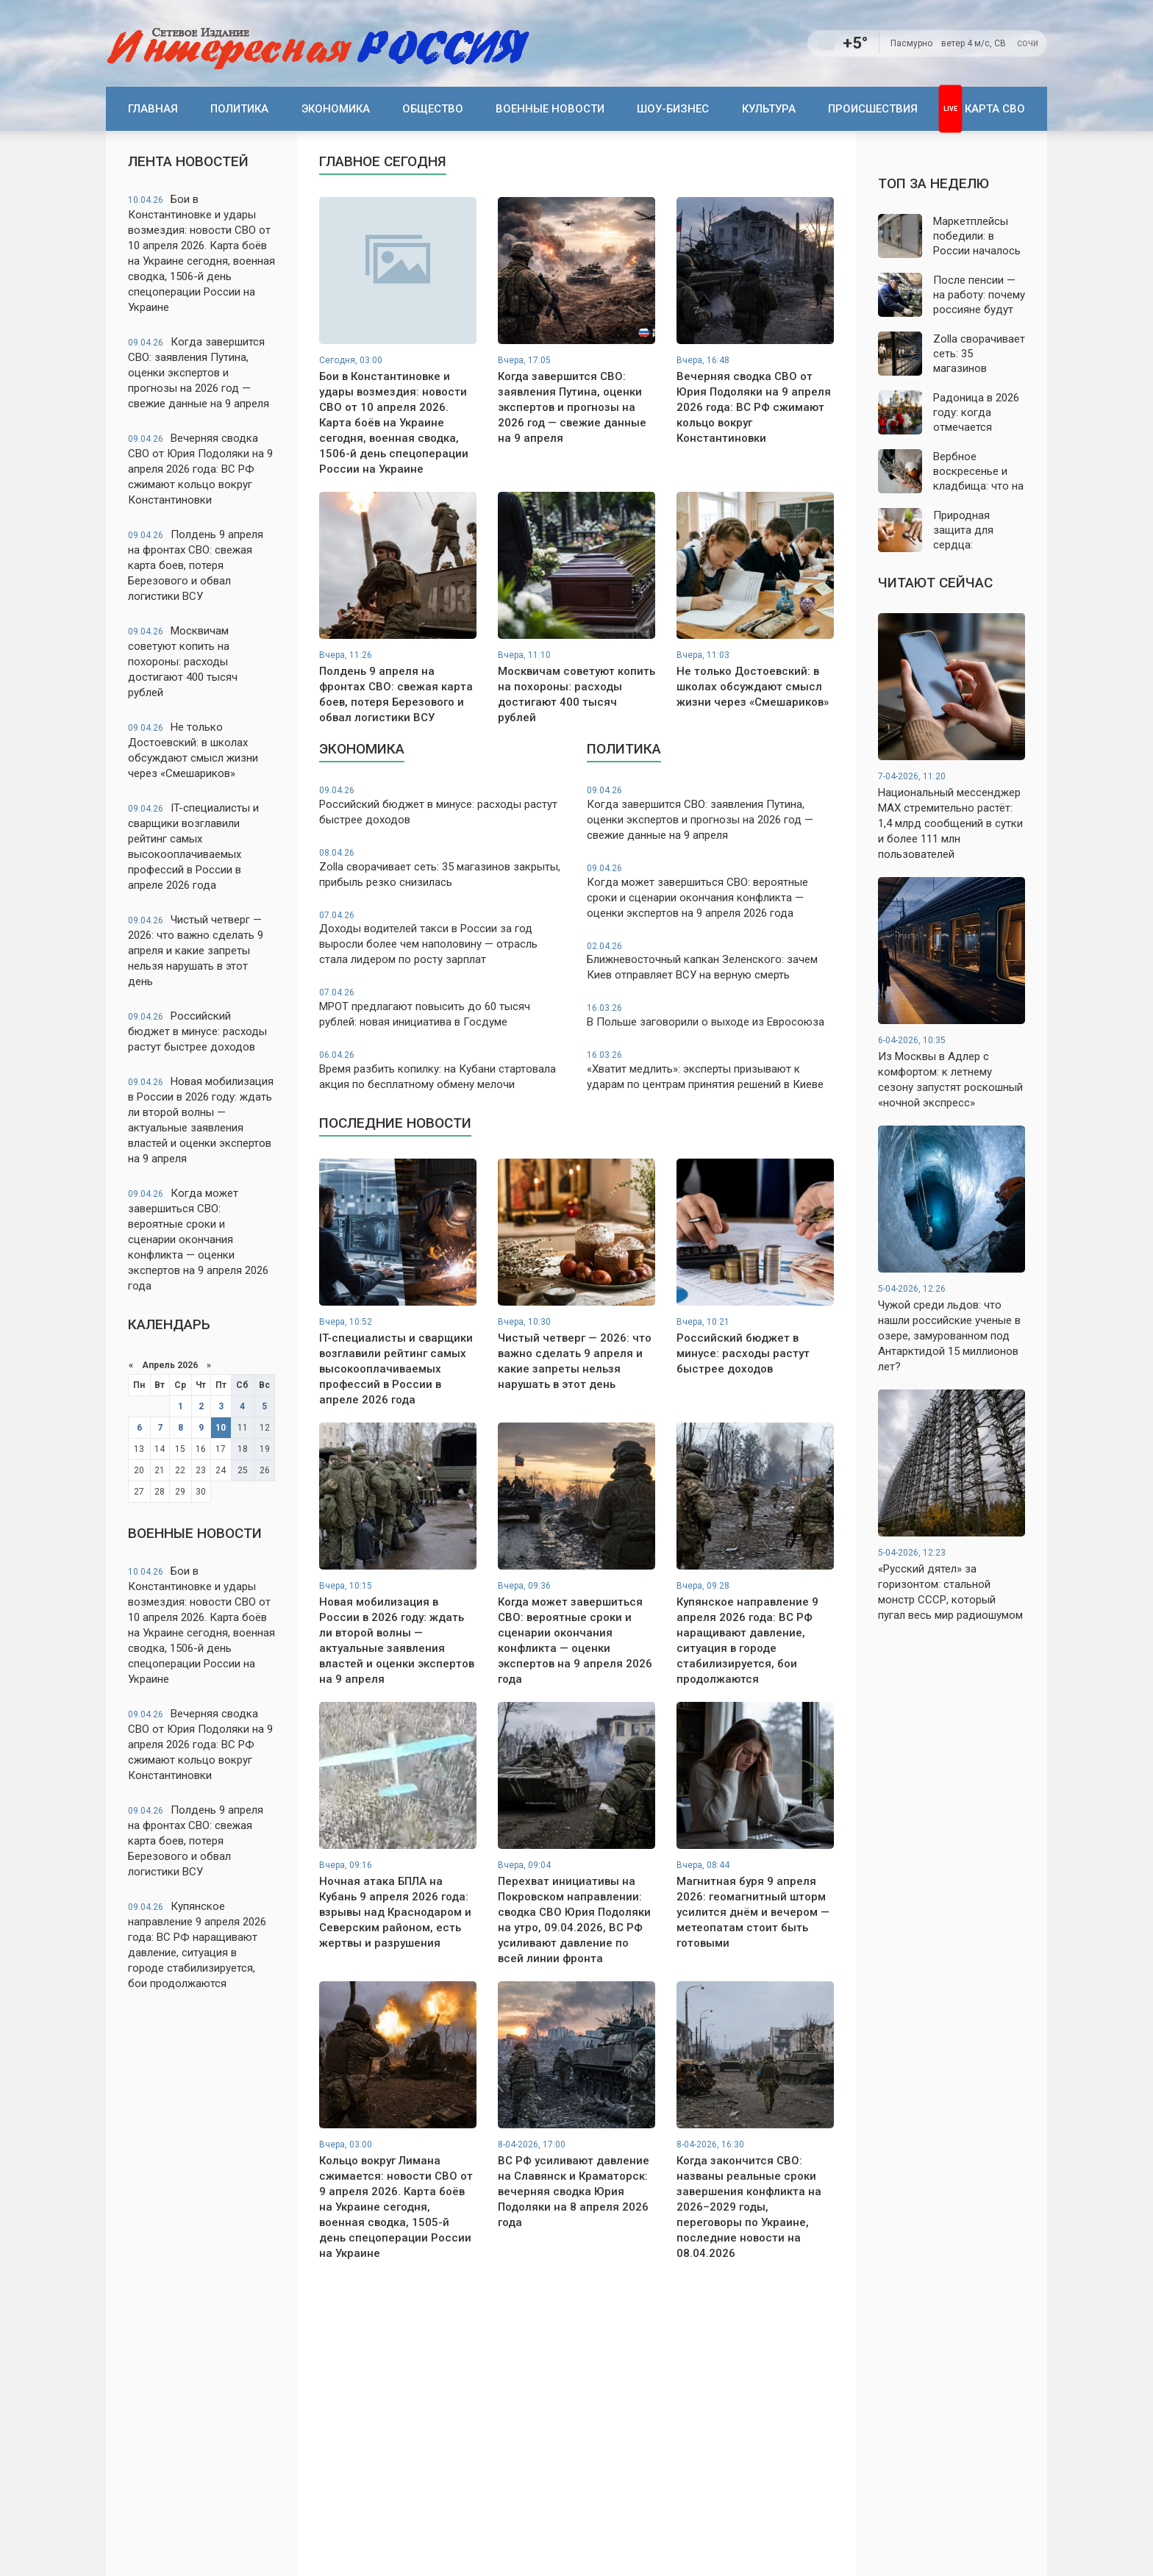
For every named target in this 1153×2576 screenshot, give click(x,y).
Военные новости (550, 108)
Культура (769, 108)
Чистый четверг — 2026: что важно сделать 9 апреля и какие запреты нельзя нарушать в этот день (195, 950)
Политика (239, 108)
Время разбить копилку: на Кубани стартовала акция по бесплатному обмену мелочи (442, 1070)
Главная (153, 108)
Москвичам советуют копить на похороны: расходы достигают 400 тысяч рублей (183, 661)
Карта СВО (995, 108)
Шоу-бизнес (673, 108)
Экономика (335, 108)
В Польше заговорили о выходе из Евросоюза (710, 1015)
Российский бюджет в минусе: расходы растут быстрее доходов (197, 1031)
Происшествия (873, 108)
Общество (432, 108)
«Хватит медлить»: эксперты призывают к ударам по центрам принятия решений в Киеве (710, 1070)
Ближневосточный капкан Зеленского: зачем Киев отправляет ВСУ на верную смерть (710, 961)
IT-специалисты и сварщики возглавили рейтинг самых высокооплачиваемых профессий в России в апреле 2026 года (193, 846)
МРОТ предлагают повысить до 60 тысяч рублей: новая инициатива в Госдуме (442, 1007)
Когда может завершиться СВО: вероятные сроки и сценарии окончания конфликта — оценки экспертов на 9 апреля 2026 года (198, 1239)
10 (220, 1428)
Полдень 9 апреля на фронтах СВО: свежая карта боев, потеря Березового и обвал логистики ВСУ (195, 565)
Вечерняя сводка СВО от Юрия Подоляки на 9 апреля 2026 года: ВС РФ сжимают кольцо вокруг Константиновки (200, 469)
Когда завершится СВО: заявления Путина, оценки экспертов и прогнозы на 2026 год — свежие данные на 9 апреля (198, 372)
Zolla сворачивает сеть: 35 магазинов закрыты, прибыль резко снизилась (442, 868)
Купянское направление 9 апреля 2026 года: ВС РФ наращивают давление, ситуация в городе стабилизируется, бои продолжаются (197, 1945)
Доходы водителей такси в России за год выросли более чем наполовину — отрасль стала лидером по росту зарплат (442, 938)
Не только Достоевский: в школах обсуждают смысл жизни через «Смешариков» (193, 750)
